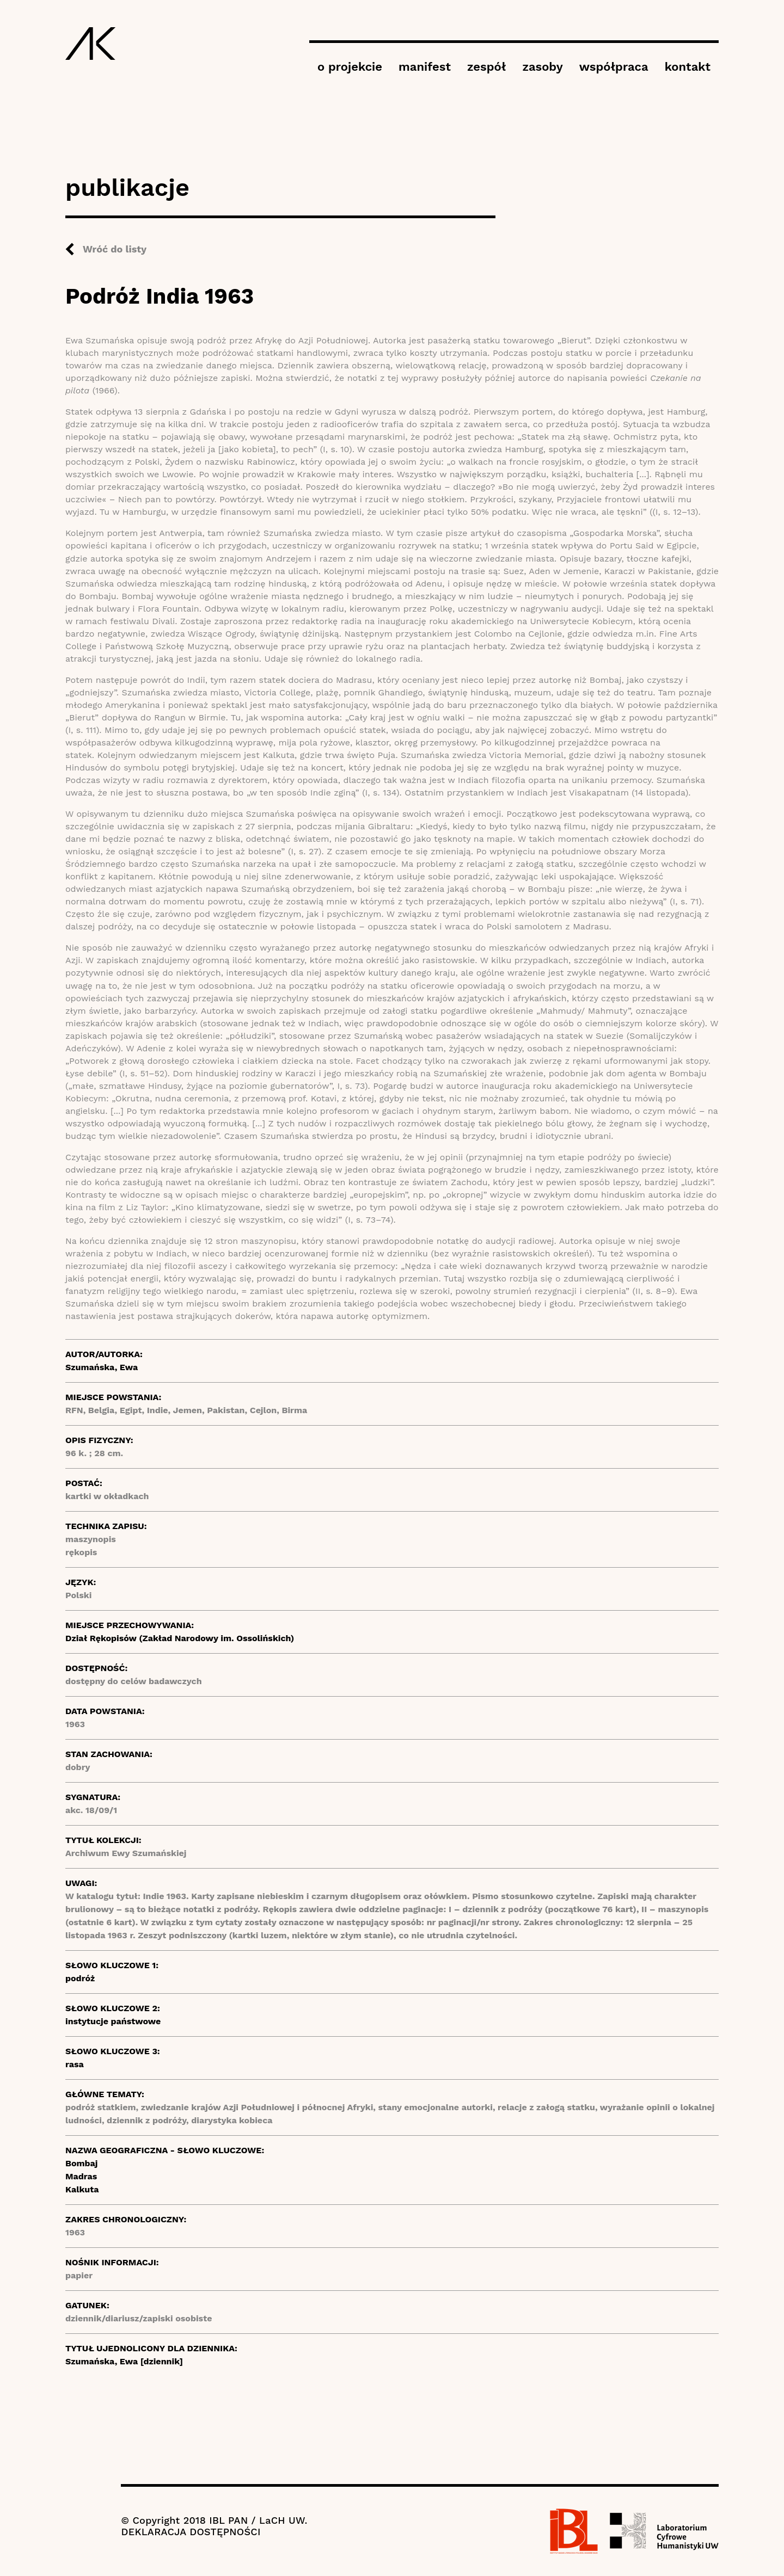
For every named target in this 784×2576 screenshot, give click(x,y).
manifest (425, 66)
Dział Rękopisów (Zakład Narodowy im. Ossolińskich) (179, 1638)
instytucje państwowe (113, 2021)
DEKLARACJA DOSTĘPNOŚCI (190, 2531)
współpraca (613, 66)
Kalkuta (82, 2189)
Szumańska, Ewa (101, 1367)
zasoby (542, 66)
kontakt (687, 66)
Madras (81, 2176)
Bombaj (81, 2163)
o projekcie (349, 66)
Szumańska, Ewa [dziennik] (124, 2361)
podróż (80, 1978)
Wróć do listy (114, 249)
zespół (486, 66)
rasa (74, 2064)
